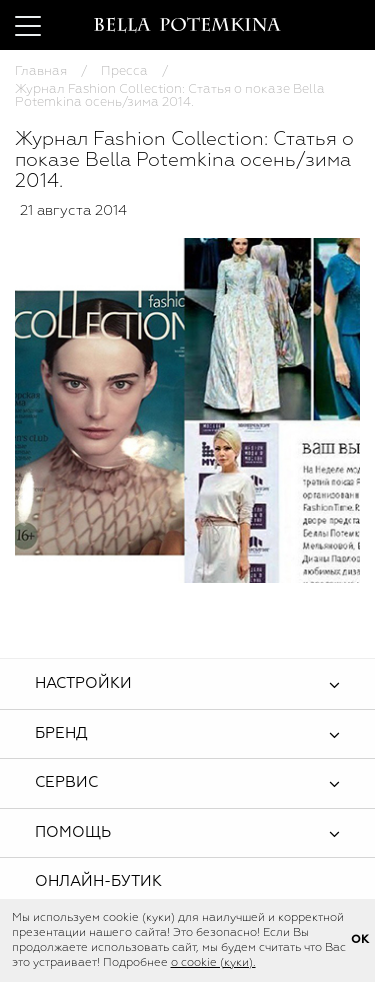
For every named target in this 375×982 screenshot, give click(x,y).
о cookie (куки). (213, 963)
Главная (41, 71)
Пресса (124, 71)
